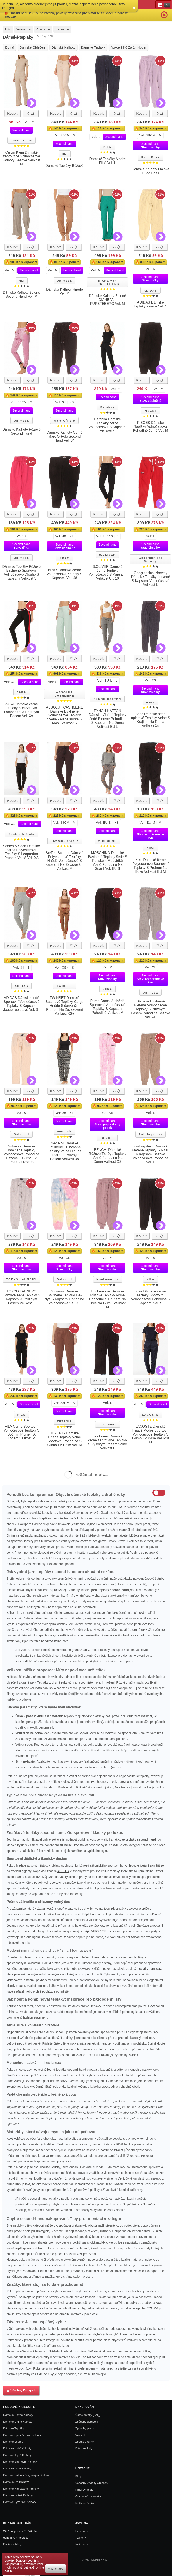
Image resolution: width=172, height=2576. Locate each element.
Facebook (81, 2531)
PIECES (150, 410)
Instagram (81, 2544)
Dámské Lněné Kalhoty (18, 2495)
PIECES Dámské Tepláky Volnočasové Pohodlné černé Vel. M (150, 426)
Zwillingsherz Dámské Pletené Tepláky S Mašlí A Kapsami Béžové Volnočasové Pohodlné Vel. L (150, 1154)
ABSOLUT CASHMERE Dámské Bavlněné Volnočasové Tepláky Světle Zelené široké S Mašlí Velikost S (64, 715)
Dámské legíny (13, 2441)
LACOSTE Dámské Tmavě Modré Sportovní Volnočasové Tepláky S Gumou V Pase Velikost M (150, 1434)
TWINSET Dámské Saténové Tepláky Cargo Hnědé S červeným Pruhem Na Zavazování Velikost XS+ (64, 1005)
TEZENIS (64, 1421)
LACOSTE (150, 1414)
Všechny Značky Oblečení (91, 2483)
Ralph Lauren (91, 1914)
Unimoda (64, 280)
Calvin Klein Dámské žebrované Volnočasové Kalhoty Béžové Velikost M (21, 158)
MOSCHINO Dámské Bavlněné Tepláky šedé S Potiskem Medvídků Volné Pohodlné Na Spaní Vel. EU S (107, 860)
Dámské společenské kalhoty (22, 2435)
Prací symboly (84, 2489)
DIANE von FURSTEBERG (108, 282)
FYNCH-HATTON (107, 699)
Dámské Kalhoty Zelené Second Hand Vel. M (21, 294)
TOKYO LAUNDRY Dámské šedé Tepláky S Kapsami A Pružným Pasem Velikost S (21, 1297)
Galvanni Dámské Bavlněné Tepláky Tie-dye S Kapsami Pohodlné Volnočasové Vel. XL (64, 1297)
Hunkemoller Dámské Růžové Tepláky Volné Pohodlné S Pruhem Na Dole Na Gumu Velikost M (107, 1299)
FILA (107, 147)
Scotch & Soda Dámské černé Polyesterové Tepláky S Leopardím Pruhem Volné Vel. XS (21, 852)
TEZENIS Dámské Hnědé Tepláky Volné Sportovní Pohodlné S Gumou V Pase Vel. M (64, 1439)
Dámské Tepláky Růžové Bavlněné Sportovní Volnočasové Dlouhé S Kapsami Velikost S (21, 572)
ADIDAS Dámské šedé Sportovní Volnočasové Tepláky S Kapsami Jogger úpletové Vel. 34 (21, 1003)
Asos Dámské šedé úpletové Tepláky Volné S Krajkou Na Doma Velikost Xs (150, 720)
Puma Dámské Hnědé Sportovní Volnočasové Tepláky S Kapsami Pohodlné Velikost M (107, 1007)
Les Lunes (107, 1424)
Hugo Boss (150, 157)
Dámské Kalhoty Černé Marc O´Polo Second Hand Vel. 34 (65, 436)
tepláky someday (149, 1968)
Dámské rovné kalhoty (18, 2415)
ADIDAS (150, 290)
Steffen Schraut (64, 841)
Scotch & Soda (21, 834)
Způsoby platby (85, 2428)
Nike (150, 848)
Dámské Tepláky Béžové (64, 166)
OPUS (157, 2302)
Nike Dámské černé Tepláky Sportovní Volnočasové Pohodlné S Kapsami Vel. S (150, 1297)
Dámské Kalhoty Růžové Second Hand (21, 431)
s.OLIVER (107, 554)
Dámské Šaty (83, 2448)
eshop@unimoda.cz (15, 2537)
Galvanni (21, 1134)
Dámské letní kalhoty (17, 2468)
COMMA (152, 2308)
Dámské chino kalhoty (17, 2421)
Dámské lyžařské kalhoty (19, 2502)
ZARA (21, 692)
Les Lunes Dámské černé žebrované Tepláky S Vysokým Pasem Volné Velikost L (107, 1442)
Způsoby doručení (86, 2421)
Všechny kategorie (21, 2390)
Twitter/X (81, 2537)
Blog (78, 2476)
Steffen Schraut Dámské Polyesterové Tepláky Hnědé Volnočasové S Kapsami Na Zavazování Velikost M (64, 860)
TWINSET (64, 986)
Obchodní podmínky (88, 2496)
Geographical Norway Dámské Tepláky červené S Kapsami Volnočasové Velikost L (150, 579)
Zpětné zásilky (84, 2441)
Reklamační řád (85, 2503)
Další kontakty (12, 2544)
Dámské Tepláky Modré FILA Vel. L (107, 161)
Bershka (107, 407)
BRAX (64, 558)
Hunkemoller (107, 1279)
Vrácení (80, 2435)
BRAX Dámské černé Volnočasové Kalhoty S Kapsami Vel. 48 (64, 574)
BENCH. (107, 1138)
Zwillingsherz (150, 1134)
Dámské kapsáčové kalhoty (21, 2488)
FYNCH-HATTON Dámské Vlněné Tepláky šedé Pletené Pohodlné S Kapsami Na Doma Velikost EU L (107, 718)
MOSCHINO (107, 841)
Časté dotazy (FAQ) (87, 2415)
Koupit (12, 113)
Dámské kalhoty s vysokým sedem (26, 2475)
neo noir (64, 1131)
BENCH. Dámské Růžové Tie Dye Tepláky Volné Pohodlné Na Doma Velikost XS (107, 1155)
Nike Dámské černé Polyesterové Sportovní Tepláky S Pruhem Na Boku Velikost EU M (150, 865)
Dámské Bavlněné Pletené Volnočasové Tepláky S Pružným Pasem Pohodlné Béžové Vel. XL (150, 1009)
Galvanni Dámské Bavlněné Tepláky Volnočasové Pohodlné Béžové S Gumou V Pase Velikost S (21, 1154)
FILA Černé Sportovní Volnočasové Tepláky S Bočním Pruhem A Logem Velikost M (21, 1432)
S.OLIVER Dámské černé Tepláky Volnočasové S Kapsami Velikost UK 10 (108, 572)
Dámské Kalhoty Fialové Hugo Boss (150, 171)
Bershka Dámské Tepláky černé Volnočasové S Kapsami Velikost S (108, 425)
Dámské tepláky (13, 2428)
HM (64, 153)
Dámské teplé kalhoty (17, 2455)
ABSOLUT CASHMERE (64, 694)
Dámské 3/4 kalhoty (16, 2481)
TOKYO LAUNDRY (21, 1279)
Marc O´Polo (64, 420)
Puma (107, 989)
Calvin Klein (21, 140)
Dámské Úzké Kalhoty (17, 2448)
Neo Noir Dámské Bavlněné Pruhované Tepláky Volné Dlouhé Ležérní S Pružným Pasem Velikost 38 (64, 1151)
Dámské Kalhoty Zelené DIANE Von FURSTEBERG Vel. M (107, 300)
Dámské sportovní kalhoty (20, 2461)
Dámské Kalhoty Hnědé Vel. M (64, 291)
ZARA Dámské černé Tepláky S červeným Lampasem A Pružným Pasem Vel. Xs (21, 710)
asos (150, 702)
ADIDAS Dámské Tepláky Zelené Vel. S (150, 304)
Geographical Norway (150, 559)
